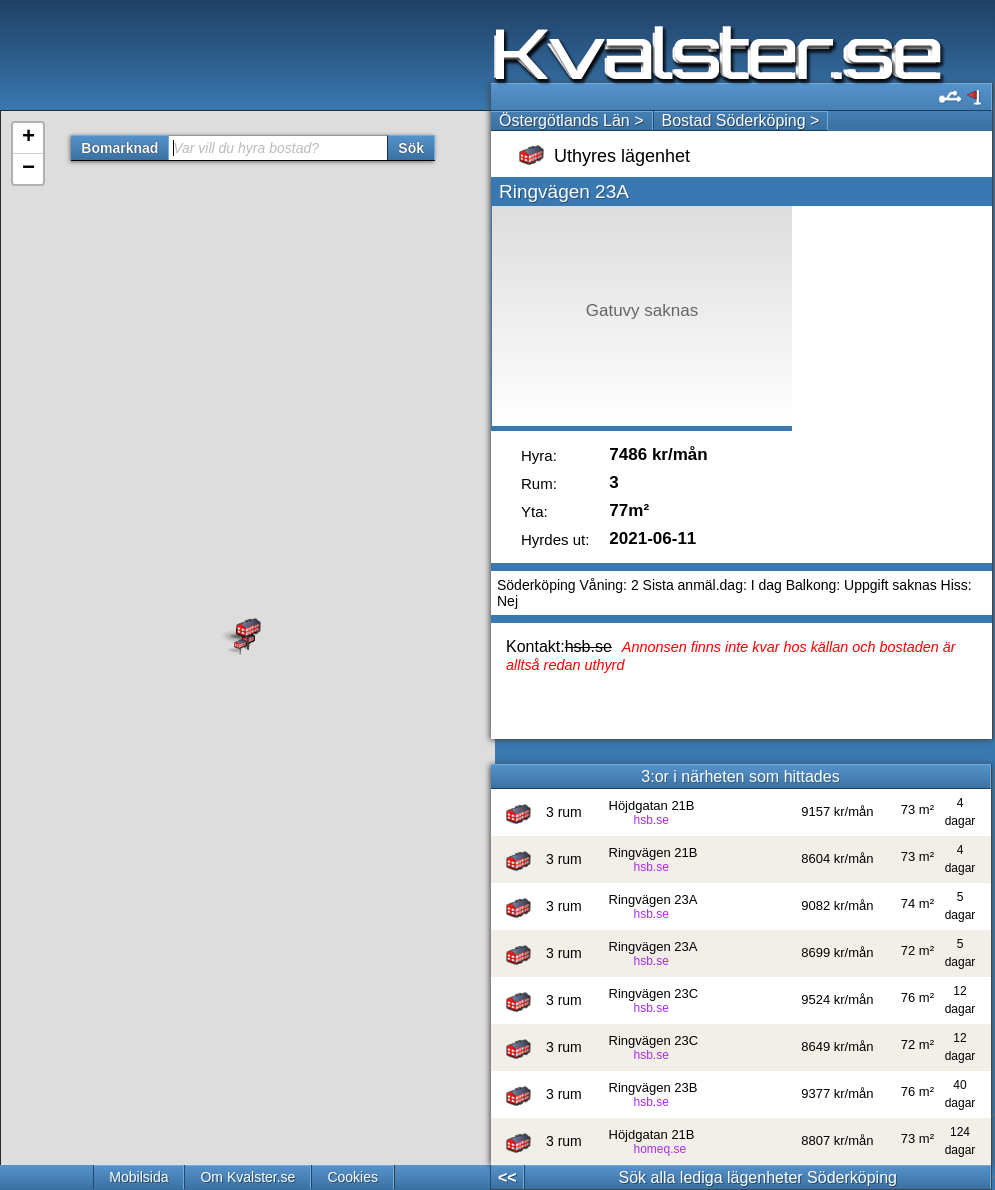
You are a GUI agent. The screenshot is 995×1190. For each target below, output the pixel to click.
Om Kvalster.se (247, 1177)
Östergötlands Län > (571, 120)
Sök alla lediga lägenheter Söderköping (758, 1177)
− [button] (28, 169)
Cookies (352, 1177)
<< (507, 1177)
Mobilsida (138, 1177)
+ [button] (28, 138)
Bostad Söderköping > (741, 120)
